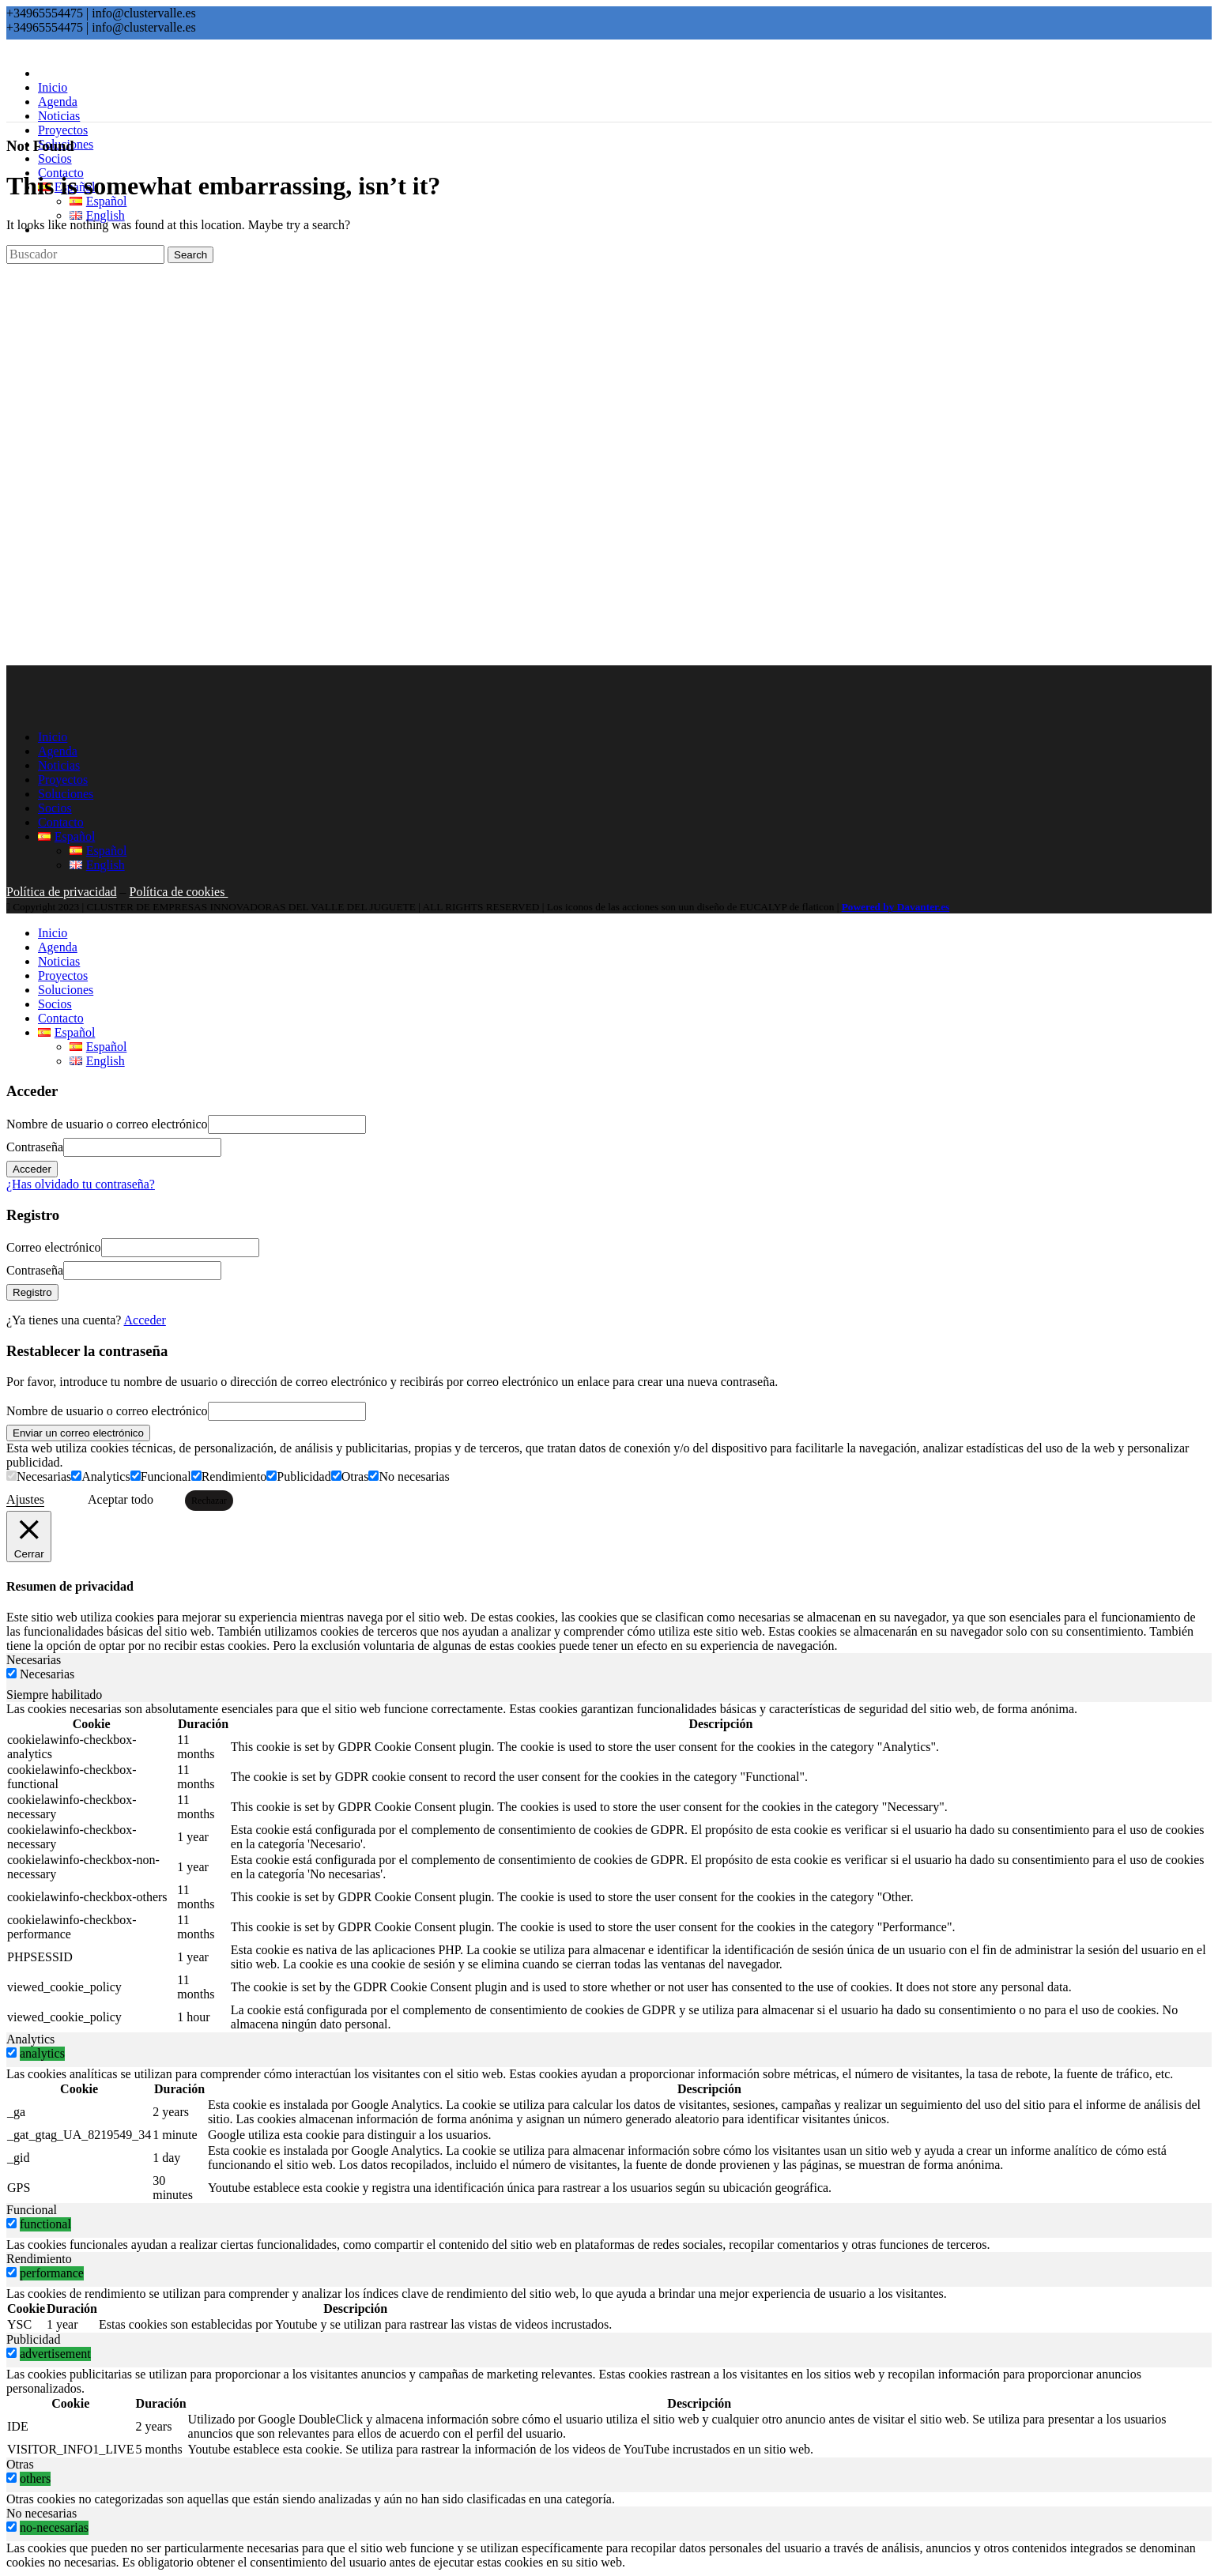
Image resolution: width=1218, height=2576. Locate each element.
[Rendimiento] (196, 1476)
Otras (355, 1476)
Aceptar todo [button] (120, 1499)
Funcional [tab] (31, 2209)
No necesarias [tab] (41, 2513)
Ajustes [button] (25, 1499)
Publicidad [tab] (33, 2339)
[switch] (11, 2052)
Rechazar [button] (209, 1500)
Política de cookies (179, 891)
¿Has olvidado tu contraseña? (80, 1184)
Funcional (166, 1476)
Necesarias (44, 1476)
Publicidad (303, 1476)
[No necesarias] (373, 1476)
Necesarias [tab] (33, 1659)
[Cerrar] (28, 1536)
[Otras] (336, 1476)
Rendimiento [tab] (39, 2258)
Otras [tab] (20, 2464)
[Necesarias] (11, 1476)
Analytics (105, 1476)
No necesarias (414, 1476)
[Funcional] (135, 1476)
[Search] (85, 254)
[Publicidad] (271, 1476)
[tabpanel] (609, 1867)
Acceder (145, 1320)
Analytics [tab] (30, 2039)
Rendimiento (234, 1476)
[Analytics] (76, 1476)
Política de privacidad (61, 891)
